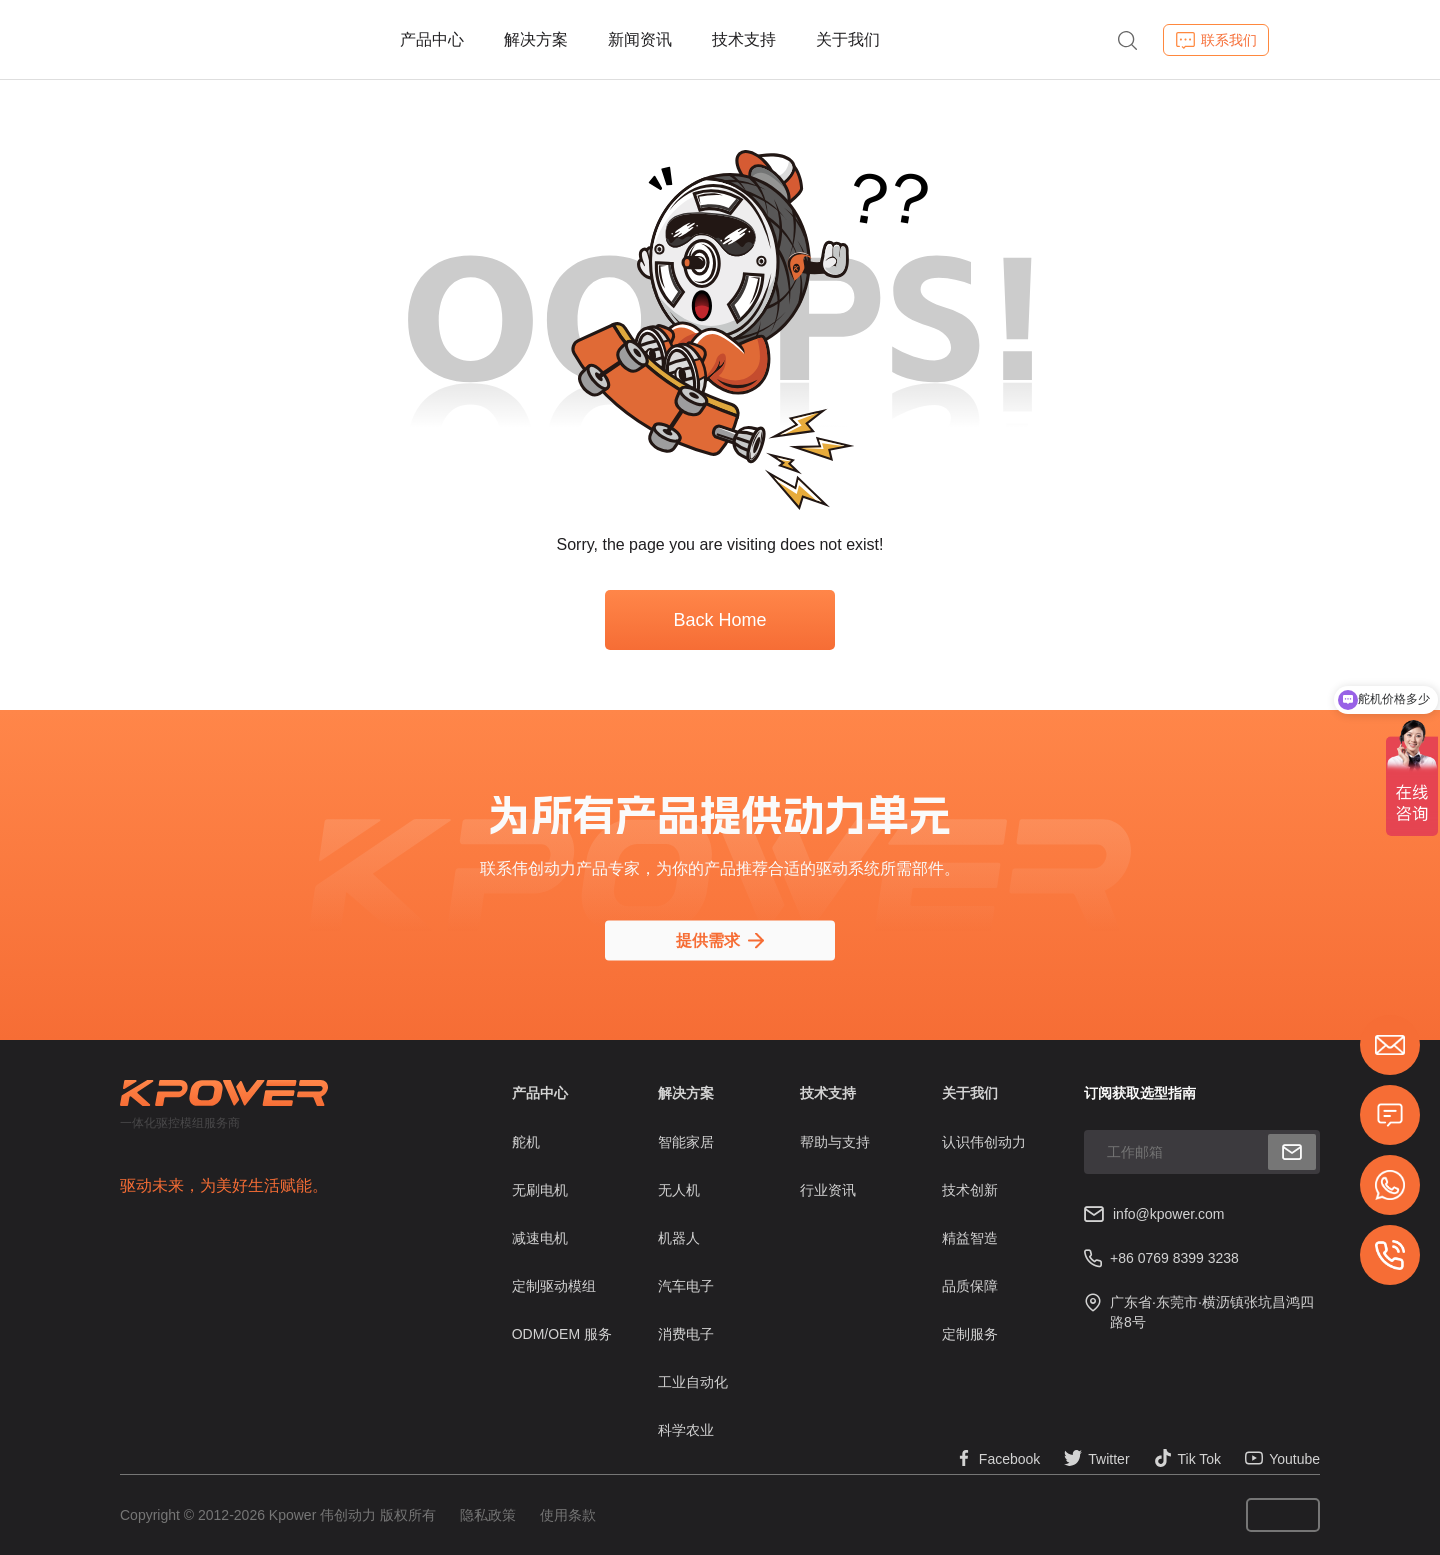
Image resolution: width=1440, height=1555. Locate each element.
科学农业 (686, 1430)
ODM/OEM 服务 (562, 1334)
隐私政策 (488, 1515)
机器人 (679, 1238)
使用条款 (568, 1515)
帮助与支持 (835, 1142)
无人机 (679, 1190)
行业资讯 (828, 1190)
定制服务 (970, 1334)
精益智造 (970, 1238)
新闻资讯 (640, 39)
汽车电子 (686, 1286)
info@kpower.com (1168, 1214)
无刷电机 (540, 1190)
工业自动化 (693, 1382)
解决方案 (536, 39)
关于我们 (848, 39)
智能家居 (686, 1142)
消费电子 (686, 1334)
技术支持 (744, 39)
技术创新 (970, 1190)
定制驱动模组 (554, 1286)
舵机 (526, 1142)
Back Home (719, 620)
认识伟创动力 (984, 1142)
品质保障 (970, 1286)
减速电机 (540, 1238)
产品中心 (432, 39)
